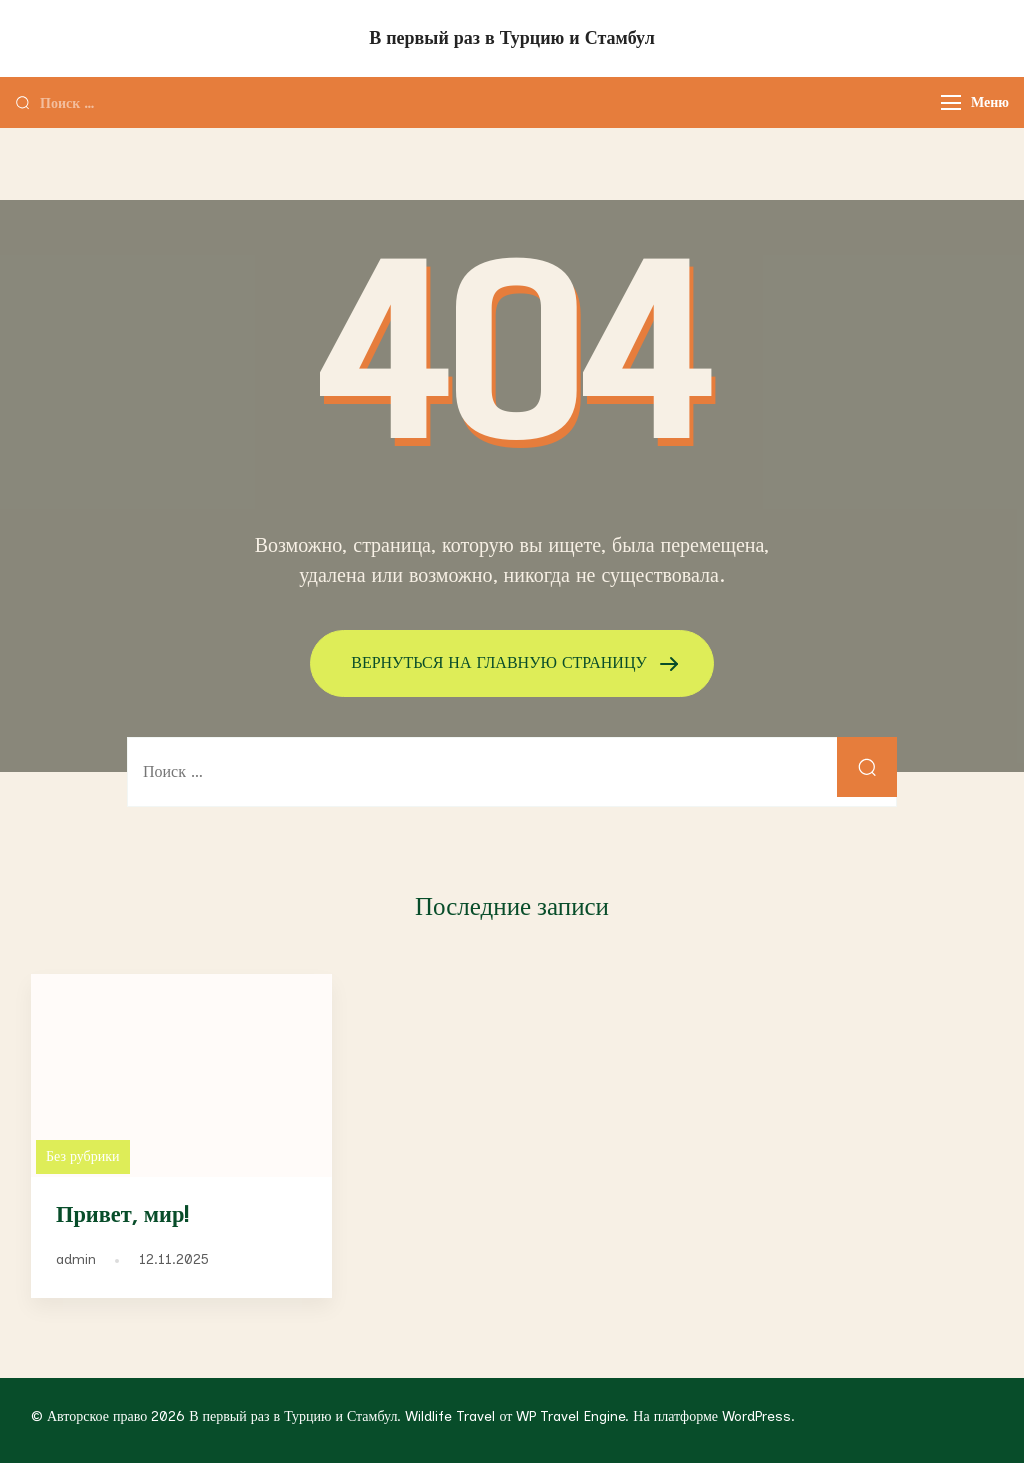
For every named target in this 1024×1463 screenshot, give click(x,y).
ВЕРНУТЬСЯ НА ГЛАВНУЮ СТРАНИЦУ (501, 662)
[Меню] (951, 102)
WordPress (756, 1416)
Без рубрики (83, 1156)
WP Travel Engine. (572, 1416)
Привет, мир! (122, 1215)
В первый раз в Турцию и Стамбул (512, 38)
